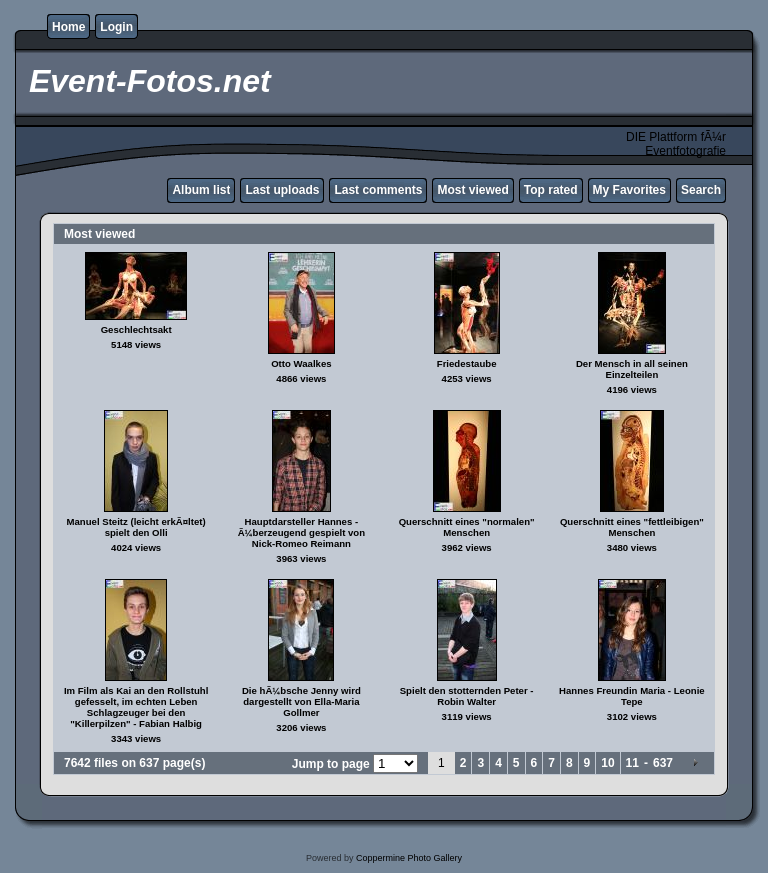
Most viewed (472, 190)
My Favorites (629, 190)
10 (607, 763)
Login (116, 27)
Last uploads (282, 190)
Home (68, 27)
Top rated (551, 190)
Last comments (378, 190)
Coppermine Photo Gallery (409, 858)
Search (701, 190)
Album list (201, 190)
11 (632, 763)
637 (663, 763)
